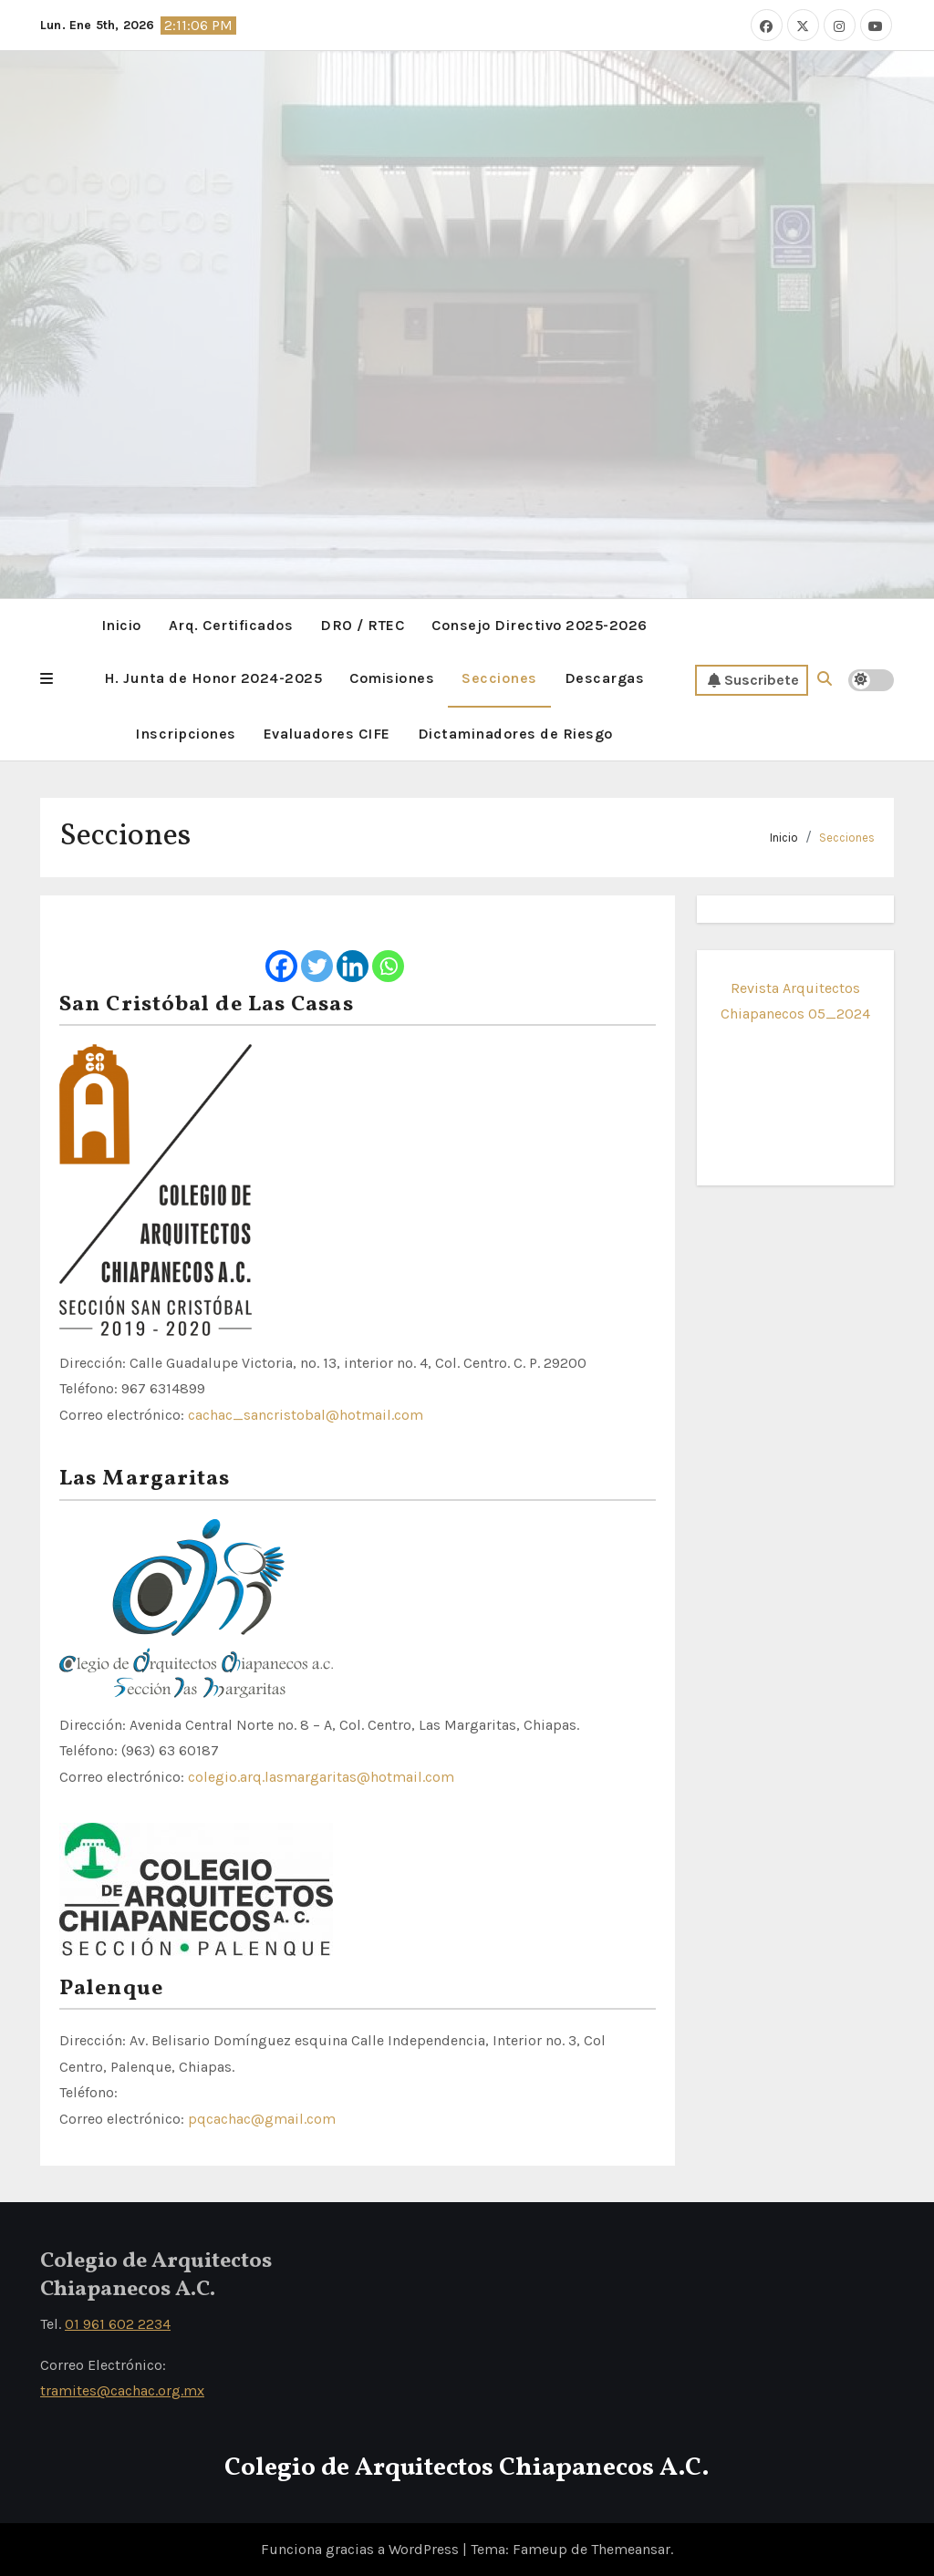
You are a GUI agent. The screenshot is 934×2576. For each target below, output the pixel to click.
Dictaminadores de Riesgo (515, 733)
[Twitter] (317, 950)
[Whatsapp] (388, 950)
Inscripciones (185, 733)
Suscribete (753, 680)
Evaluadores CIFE (327, 733)
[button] (46, 679)
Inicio (121, 625)
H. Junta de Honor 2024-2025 (213, 678)
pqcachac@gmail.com (262, 2118)
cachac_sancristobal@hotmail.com (305, 1414)
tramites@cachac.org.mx (122, 2390)
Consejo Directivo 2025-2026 (539, 625)
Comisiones (391, 678)
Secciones (499, 678)
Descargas (605, 678)
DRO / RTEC (362, 625)
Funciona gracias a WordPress (361, 2549)
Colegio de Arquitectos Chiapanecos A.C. (467, 2468)
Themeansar (630, 2549)
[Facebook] (281, 950)
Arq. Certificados (231, 625)
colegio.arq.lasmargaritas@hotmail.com (321, 1776)
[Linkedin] (352, 950)
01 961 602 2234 (118, 2324)
